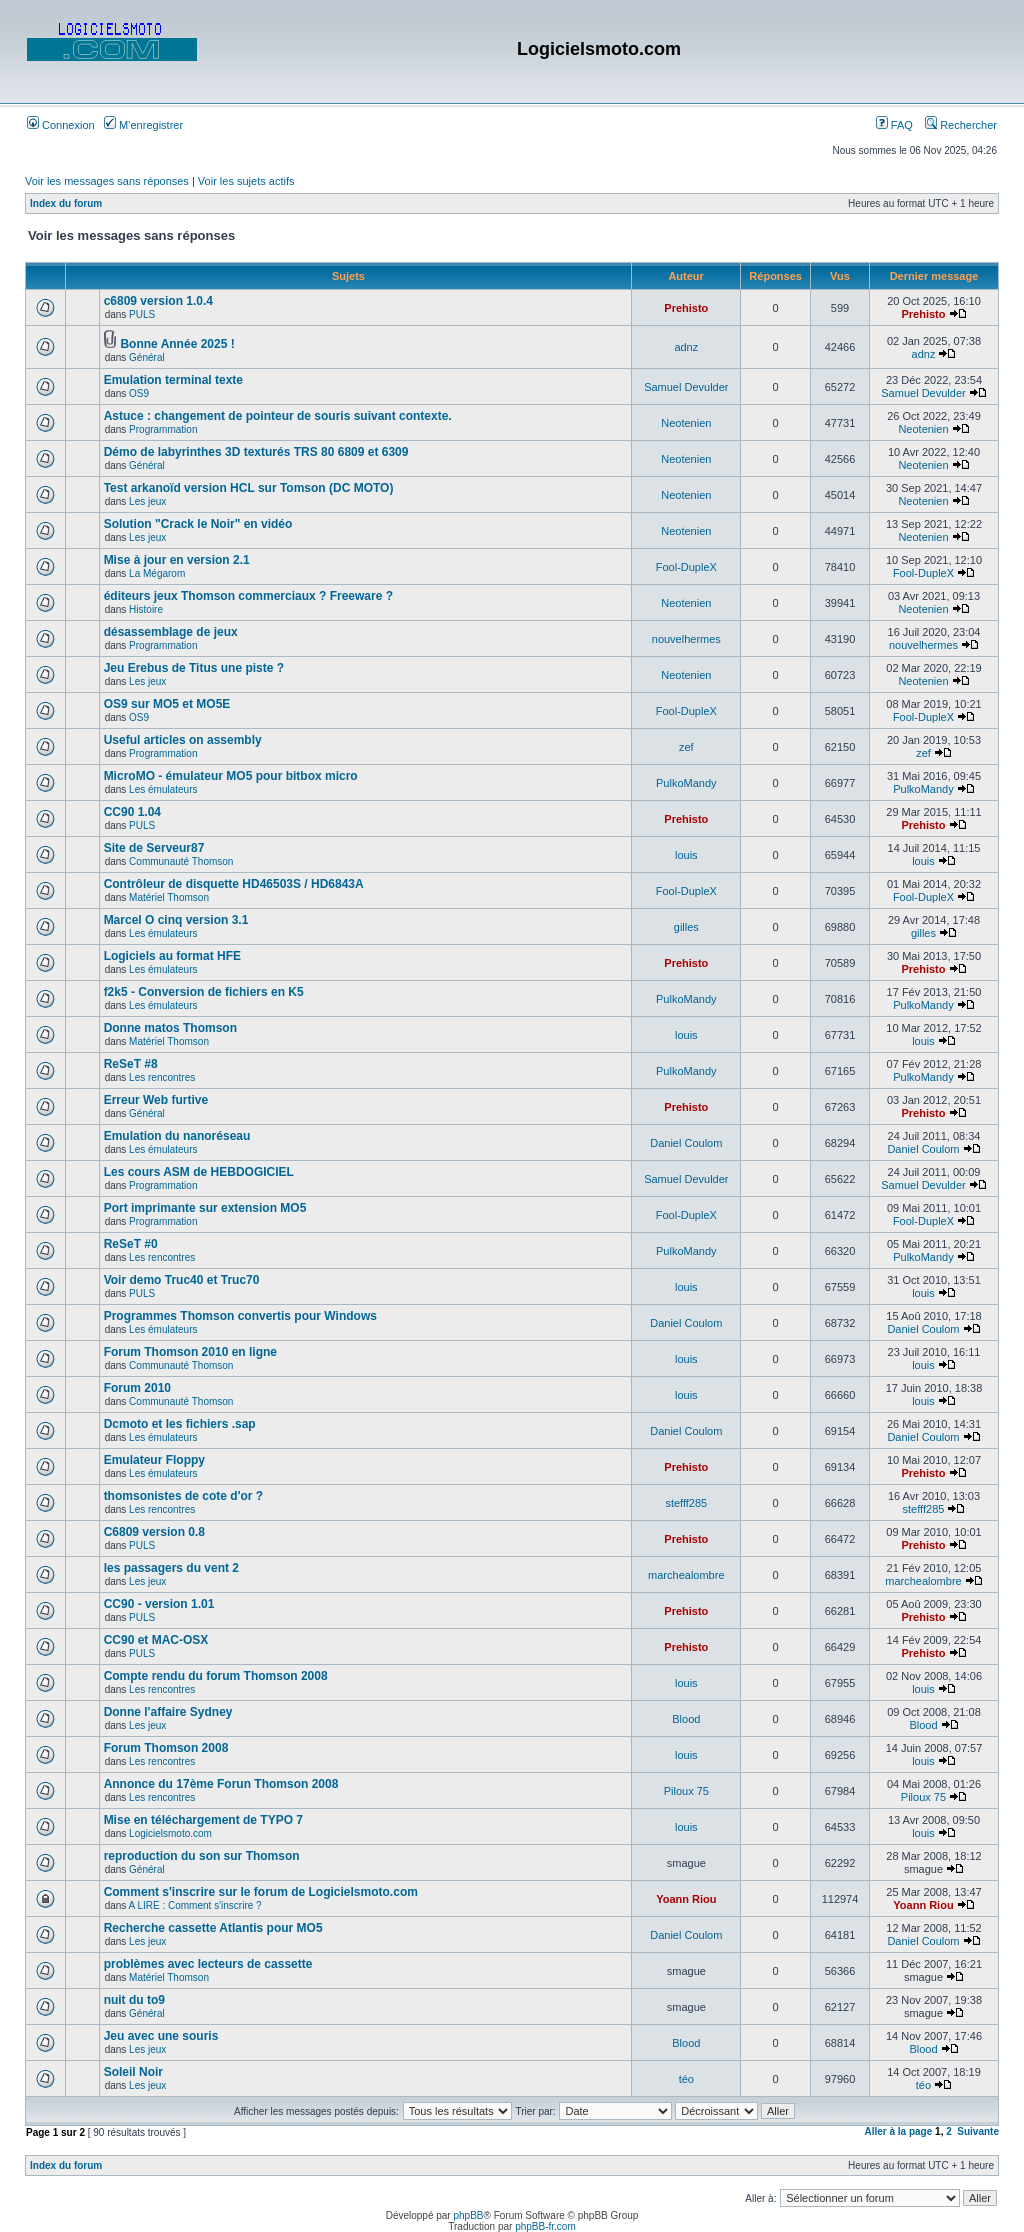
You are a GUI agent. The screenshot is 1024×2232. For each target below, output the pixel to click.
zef (686, 747)
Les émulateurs (163, 789)
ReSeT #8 (131, 1064)
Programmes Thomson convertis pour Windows (240, 1316)
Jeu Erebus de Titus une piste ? (194, 668)
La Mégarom (157, 573)
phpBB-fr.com (545, 2226)
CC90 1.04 (132, 812)
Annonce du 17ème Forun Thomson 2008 (221, 1784)
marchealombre (686, 1575)
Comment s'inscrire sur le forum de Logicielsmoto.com (261, 1892)
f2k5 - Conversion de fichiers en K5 (204, 992)
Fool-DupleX (686, 567)
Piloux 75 (686, 1791)
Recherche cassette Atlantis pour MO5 (213, 1928)
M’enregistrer (143, 125)
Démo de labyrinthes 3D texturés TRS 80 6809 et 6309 (256, 452)
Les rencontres (162, 1077)
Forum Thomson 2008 (166, 1748)
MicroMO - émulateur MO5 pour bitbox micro (231, 776)
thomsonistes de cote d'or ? (184, 1496)
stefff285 (686, 1503)
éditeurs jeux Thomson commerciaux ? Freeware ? (248, 596)
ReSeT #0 (131, 1244)
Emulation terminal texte (173, 380)
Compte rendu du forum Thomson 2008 (216, 1676)
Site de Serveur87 (154, 848)
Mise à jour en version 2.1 (177, 560)
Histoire (146, 609)
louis (686, 855)
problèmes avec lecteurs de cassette (208, 1964)
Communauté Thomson (181, 861)
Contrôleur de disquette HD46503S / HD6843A (234, 884)
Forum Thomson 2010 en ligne (190, 1352)
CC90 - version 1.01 (159, 1604)
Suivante (978, 2131)
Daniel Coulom (686, 1143)
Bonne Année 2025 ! (177, 344)
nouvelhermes (686, 639)
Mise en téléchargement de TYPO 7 (203, 1820)
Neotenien (686, 423)
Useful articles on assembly (183, 740)
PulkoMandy (686, 783)
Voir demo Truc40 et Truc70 (182, 1280)
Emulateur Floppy (154, 1460)
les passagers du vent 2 (171, 1568)
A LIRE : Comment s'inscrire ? (195, 1905)
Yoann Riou (686, 1899)
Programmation (163, 429)
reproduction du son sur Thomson (202, 1856)
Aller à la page (898, 2131)
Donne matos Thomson (170, 1028)
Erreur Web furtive (156, 1100)
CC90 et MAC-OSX (156, 1640)
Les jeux (147, 501)
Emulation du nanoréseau (177, 1136)
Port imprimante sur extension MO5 (205, 1208)
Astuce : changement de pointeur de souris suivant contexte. (278, 416)
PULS (142, 314)
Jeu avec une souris (161, 2036)
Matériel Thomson (169, 897)
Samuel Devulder (686, 387)
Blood (686, 1719)
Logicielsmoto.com (170, 1833)
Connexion (61, 125)
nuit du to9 (134, 2000)
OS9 (139, 393)
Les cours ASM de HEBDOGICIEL (199, 1172)
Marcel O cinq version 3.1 (176, 920)
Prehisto (686, 308)
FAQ (894, 125)
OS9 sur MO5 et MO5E (167, 704)
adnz (686, 347)
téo (686, 2079)
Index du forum (66, 203)
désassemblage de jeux (171, 632)
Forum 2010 (137, 1388)
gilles (686, 927)
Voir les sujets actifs (246, 181)
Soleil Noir (133, 2072)
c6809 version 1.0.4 (158, 301)
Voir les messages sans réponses (107, 181)
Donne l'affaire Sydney (168, 1712)
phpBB (468, 2215)
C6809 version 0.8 (154, 1532)
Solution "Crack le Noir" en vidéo (198, 524)
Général (147, 357)
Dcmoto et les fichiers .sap (180, 1424)
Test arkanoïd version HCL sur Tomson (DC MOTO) (249, 488)
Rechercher (961, 125)
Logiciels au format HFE (172, 956)
